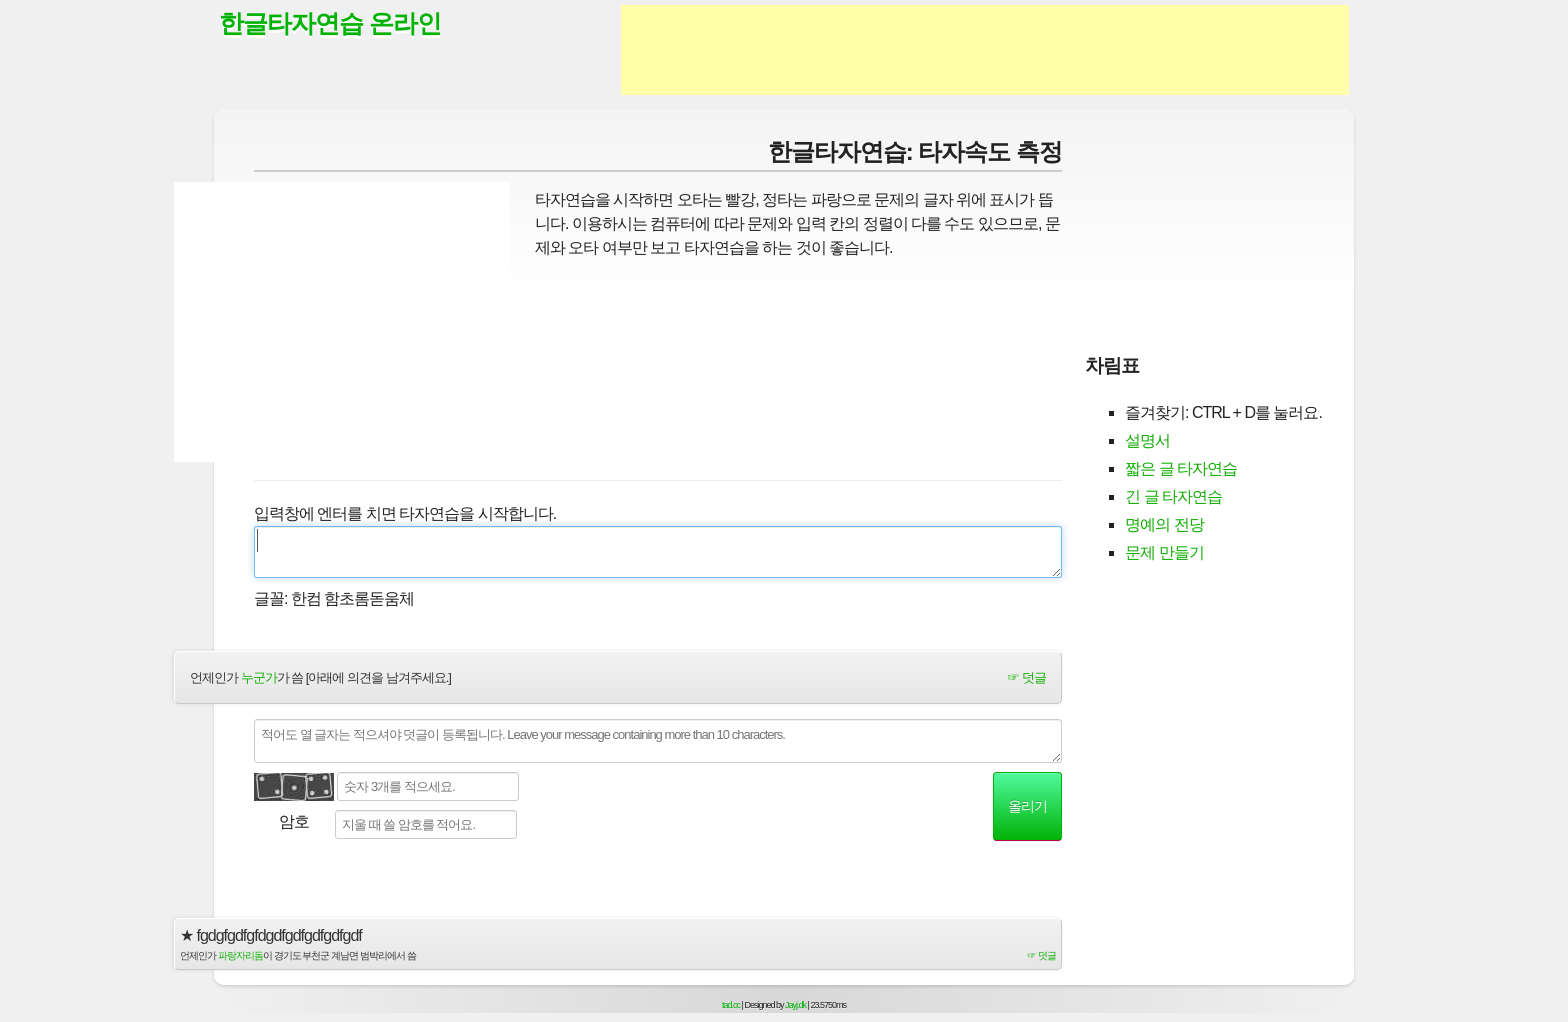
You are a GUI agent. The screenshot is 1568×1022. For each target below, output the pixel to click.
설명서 (1147, 440)
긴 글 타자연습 (1173, 496)
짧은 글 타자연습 (1181, 468)
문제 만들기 (1164, 552)
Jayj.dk (795, 1005)
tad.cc (731, 1005)
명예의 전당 (1164, 524)
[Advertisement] (985, 50)
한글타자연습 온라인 (330, 23)
